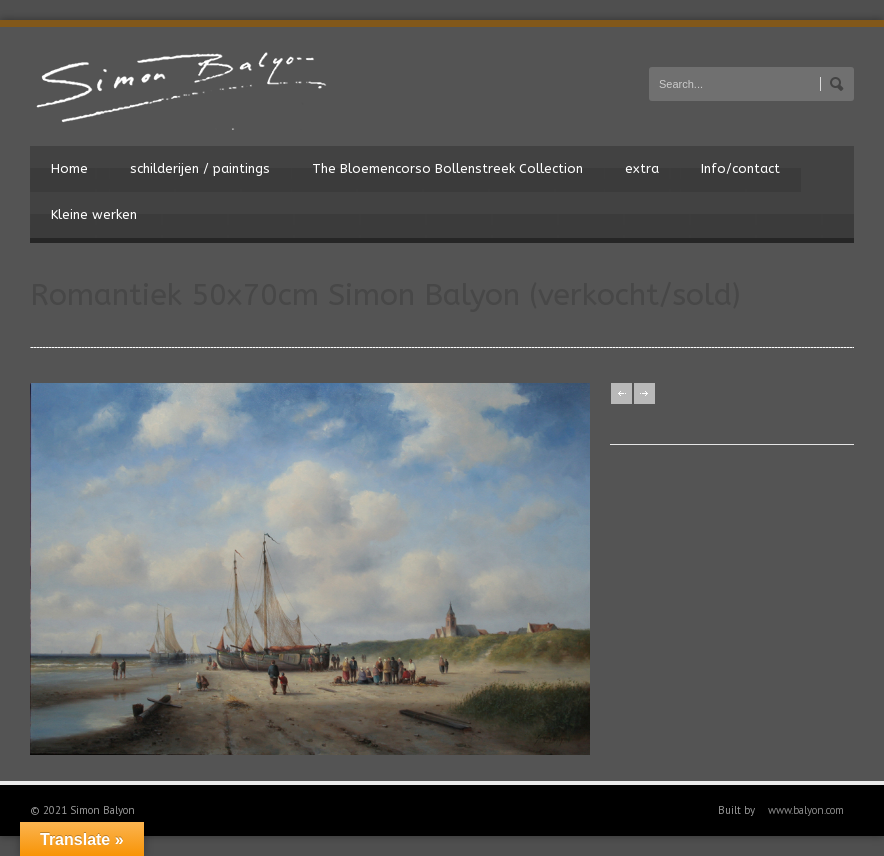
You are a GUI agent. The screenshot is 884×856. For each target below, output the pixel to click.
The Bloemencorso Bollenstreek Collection (447, 168)
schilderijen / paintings (200, 168)
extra (642, 168)
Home (69, 168)
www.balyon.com (806, 810)
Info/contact (740, 168)
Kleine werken (94, 214)
